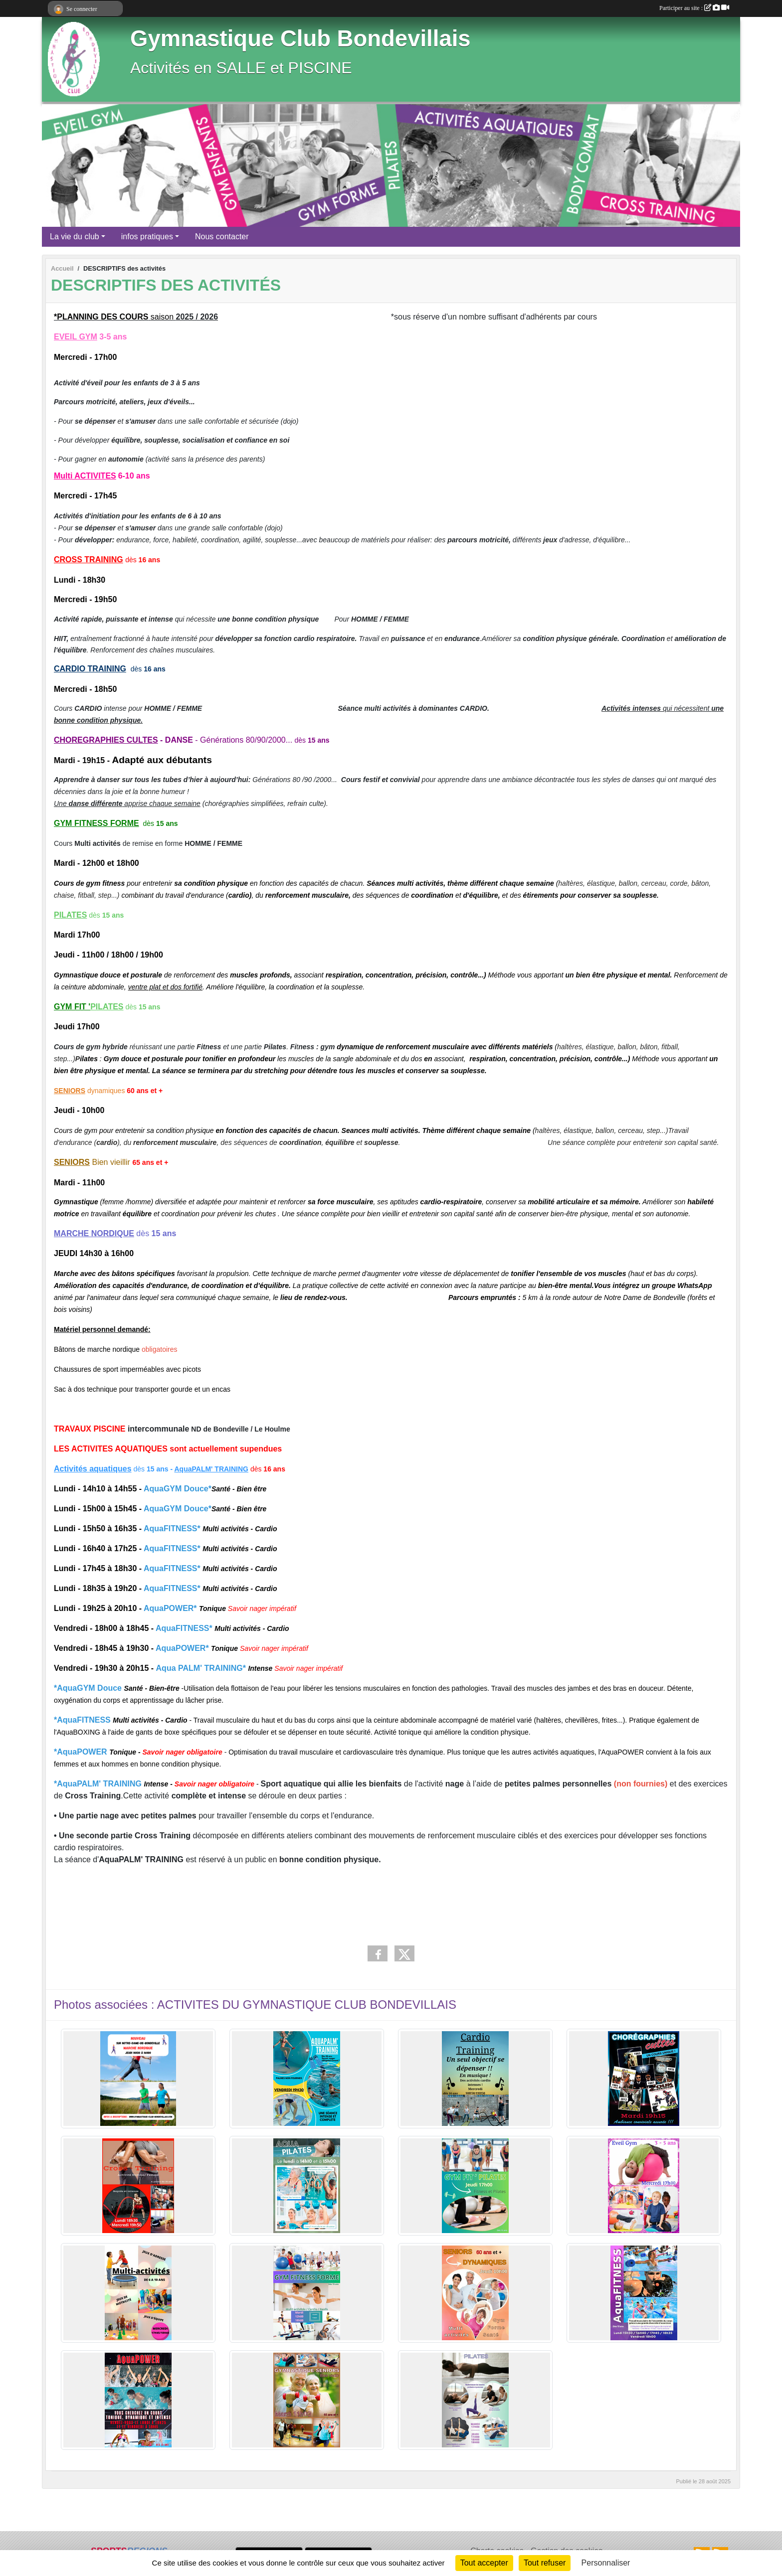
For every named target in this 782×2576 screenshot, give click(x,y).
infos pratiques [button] (147, 236)
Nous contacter (222, 236)
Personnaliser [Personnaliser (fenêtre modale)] (606, 2563)
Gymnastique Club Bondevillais (300, 38)
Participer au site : (694, 7)
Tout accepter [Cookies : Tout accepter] (484, 2563)
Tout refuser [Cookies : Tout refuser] (545, 2563)
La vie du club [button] (74, 236)
